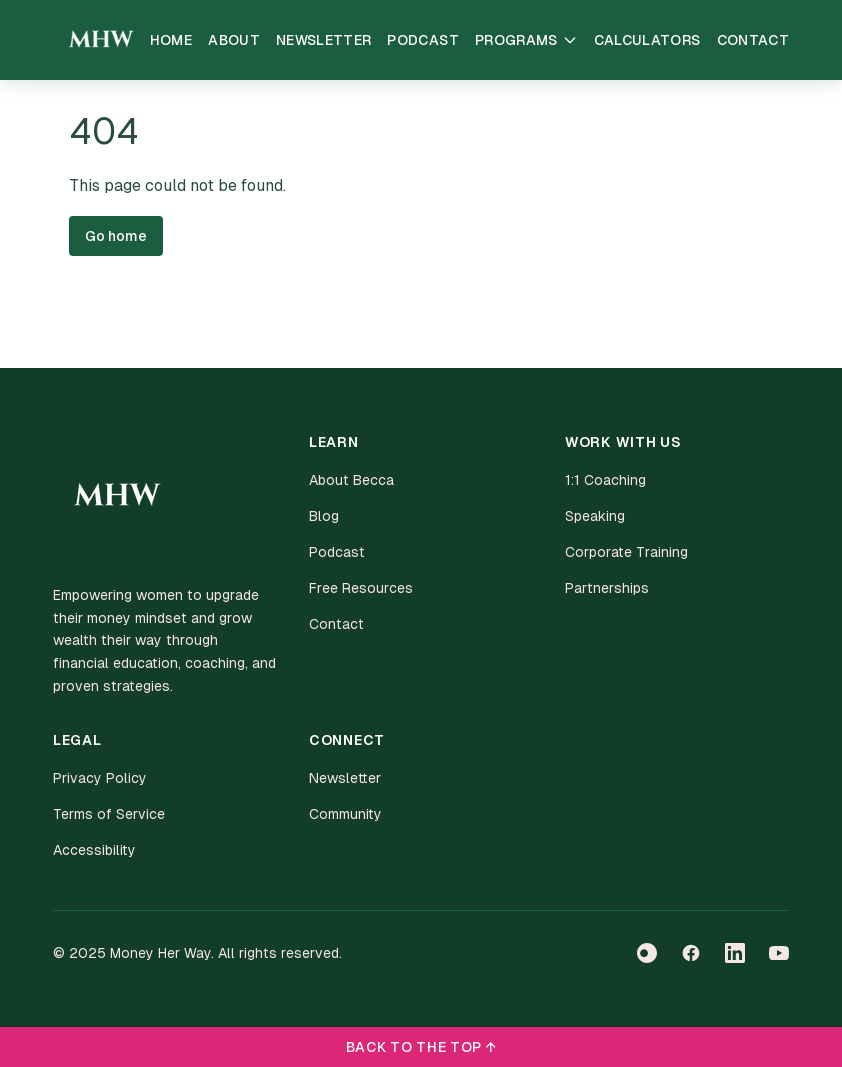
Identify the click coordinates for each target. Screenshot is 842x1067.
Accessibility (94, 850)
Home (171, 40)
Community (345, 814)
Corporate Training (626, 552)
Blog (324, 516)
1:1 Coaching (605, 480)
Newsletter (324, 40)
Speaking (595, 516)
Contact (753, 40)
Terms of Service (109, 814)
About (234, 40)
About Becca (351, 480)
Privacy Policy (100, 778)
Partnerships (607, 588)
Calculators (647, 40)
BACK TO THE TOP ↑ (421, 1047)
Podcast (422, 40)
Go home (116, 236)
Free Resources (361, 588)
